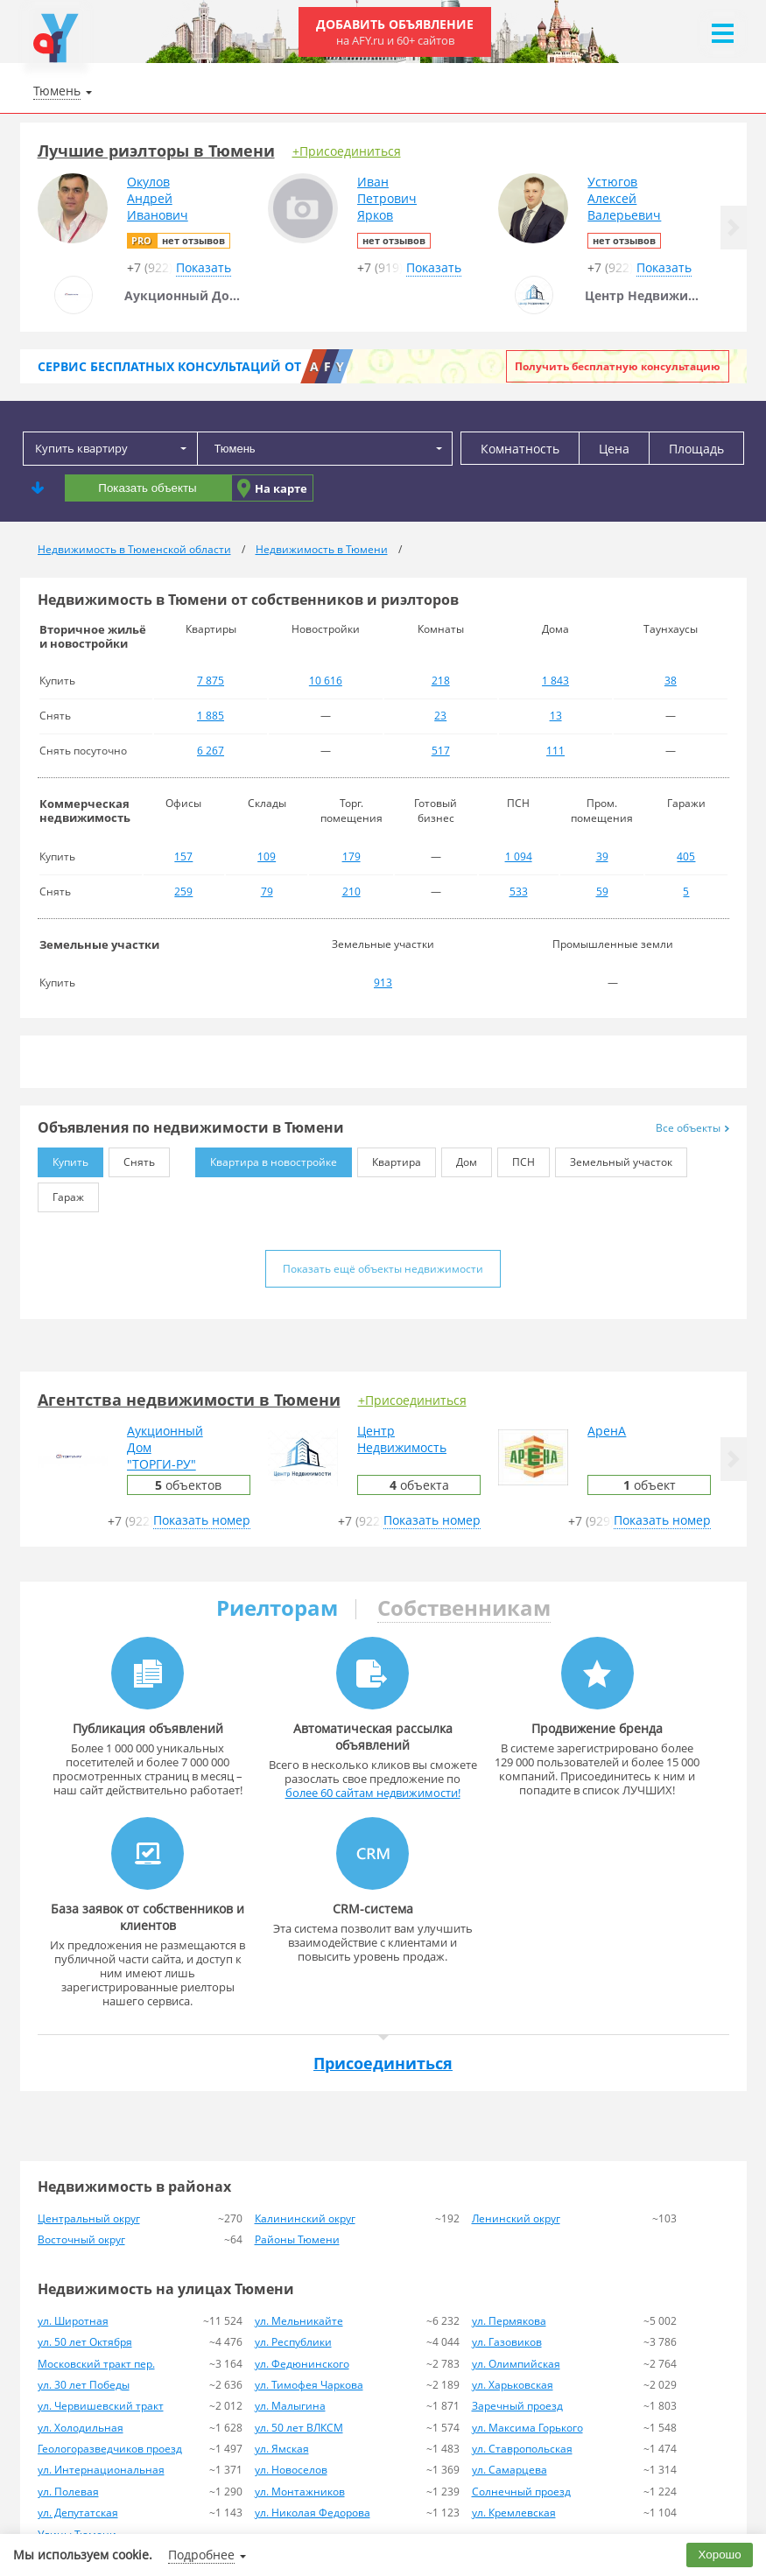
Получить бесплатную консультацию (617, 366)
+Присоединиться (346, 151)
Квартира (389, 1158)
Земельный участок (613, 1158)
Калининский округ (305, 2218)
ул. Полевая (68, 2491)
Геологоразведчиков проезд (110, 2448)
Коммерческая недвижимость (84, 810)
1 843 (555, 680)
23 (440, 715)
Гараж (61, 1193)
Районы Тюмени (297, 2239)
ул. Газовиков (507, 2341)
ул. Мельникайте (299, 2320)
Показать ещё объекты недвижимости (383, 1268)
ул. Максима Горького (527, 2427)
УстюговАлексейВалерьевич (624, 198)
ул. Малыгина (290, 2405)
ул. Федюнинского (302, 2363)
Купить (63, 1158)
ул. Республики (293, 2341)
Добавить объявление (395, 32)
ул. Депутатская (78, 2512)
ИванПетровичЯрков (387, 198)
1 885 (210, 715)
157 (183, 856)
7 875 (210, 680)
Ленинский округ (516, 2218)
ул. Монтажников (300, 2491)
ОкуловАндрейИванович (157, 198)
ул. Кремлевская (514, 2512)
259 (183, 891)
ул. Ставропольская (522, 2448)
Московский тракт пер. (96, 2363)
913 (383, 982)
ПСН (516, 1158)
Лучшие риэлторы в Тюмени (156, 150)
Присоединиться (383, 2063)
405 (686, 856)
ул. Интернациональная (101, 2469)
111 (555, 750)
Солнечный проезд (521, 2491)
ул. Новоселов (291, 2469)
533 (518, 891)
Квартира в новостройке (266, 1158)
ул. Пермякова (509, 2320)
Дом (459, 1158)
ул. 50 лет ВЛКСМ (299, 2427)
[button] (733, 227)
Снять (132, 1158)
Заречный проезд (517, 2405)
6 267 (210, 750)
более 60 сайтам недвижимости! (372, 1792)
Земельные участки (99, 944)
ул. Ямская (282, 2448)
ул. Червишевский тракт (101, 2405)
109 (266, 856)
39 (602, 856)
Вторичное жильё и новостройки (92, 636)
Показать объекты (147, 488)
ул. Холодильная (80, 2427)
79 (267, 891)
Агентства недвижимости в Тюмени (189, 1399)
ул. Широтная (73, 2320)
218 (441, 680)
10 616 (325, 680)
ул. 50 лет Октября (85, 2341)
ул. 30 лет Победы (84, 2384)
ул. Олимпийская (516, 2363)
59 (602, 891)
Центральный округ (89, 2218)
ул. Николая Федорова (312, 2512)
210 (351, 891)
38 (670, 680)
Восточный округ (81, 2239)
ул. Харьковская (512, 2384)
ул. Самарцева (509, 2469)
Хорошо (720, 2554)
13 (556, 715)
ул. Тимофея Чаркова (309, 2384)
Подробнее (201, 2554)
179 (351, 856)
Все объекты (692, 1127)
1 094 (518, 856)
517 (441, 750)
